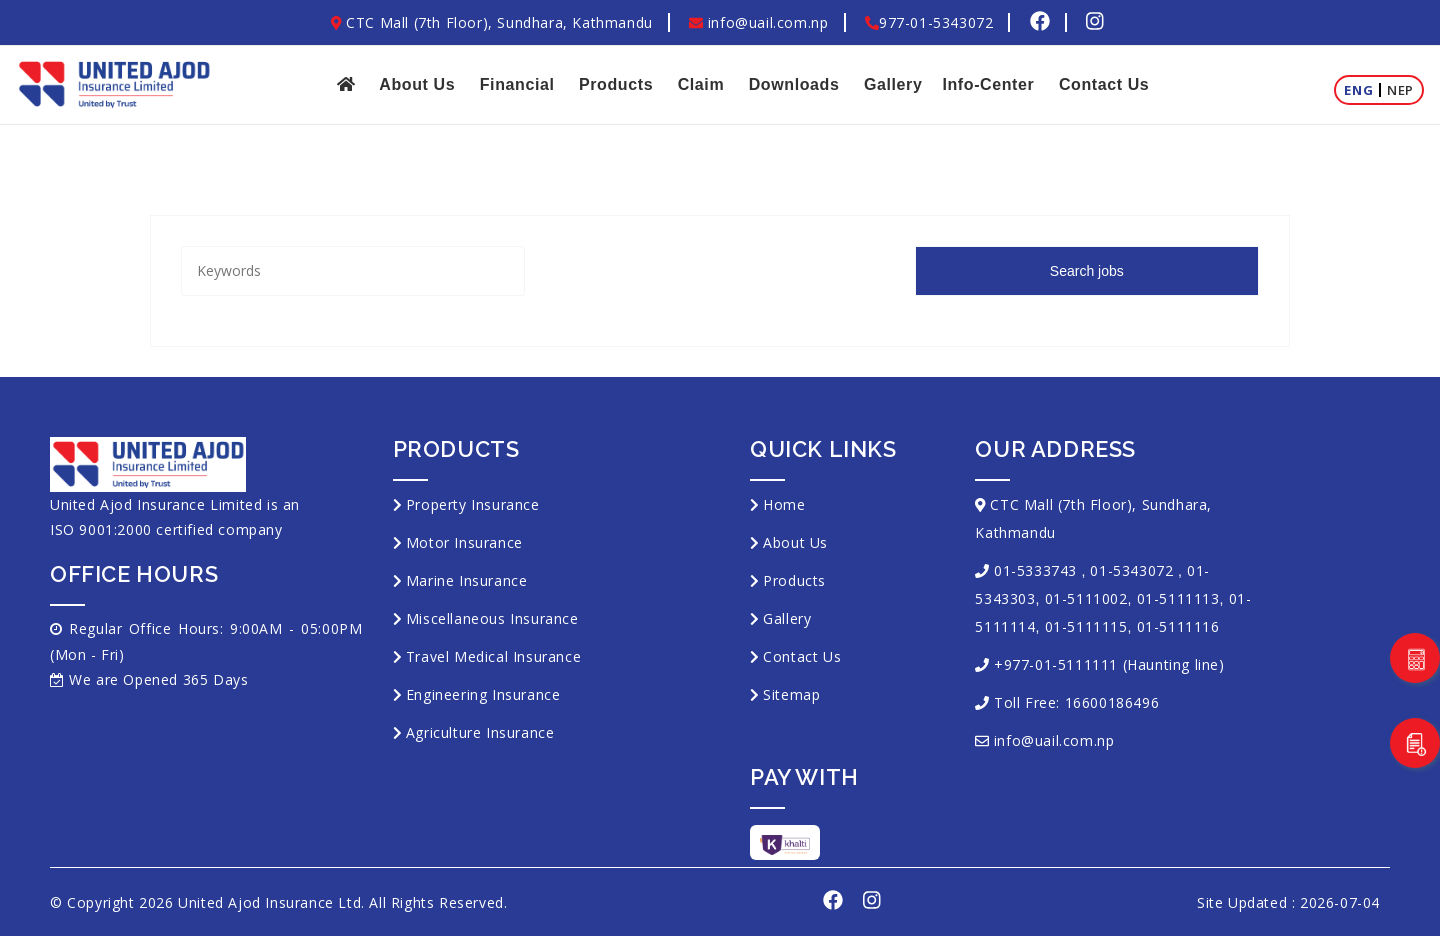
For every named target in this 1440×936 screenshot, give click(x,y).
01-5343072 (1131, 570)
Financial (517, 84)
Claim (701, 84)
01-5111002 (1086, 598)
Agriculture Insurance (480, 732)
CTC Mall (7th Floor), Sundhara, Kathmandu (492, 22)
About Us (417, 84)
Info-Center (988, 84)
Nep (1400, 90)
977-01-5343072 (929, 22)
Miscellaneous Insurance (492, 618)
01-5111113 (1178, 598)
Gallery (893, 84)
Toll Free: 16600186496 (1076, 702)
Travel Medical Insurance (493, 656)
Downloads (794, 84)
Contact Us (1104, 84)
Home (784, 504)
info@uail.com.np (758, 22)
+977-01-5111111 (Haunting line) (1109, 664)
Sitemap (791, 694)
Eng (1358, 90)
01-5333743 (1035, 570)
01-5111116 (1178, 626)
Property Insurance (473, 504)
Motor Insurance (464, 542)
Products (616, 84)
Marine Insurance (467, 580)
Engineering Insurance (483, 694)
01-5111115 (1086, 626)
